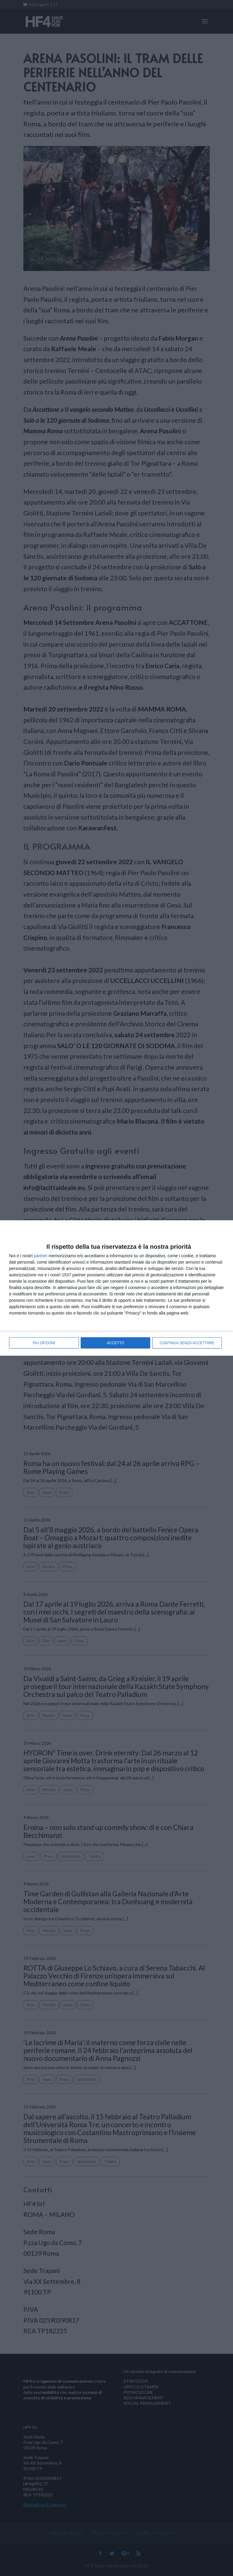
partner (40, 1256)
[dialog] (116, 1288)
